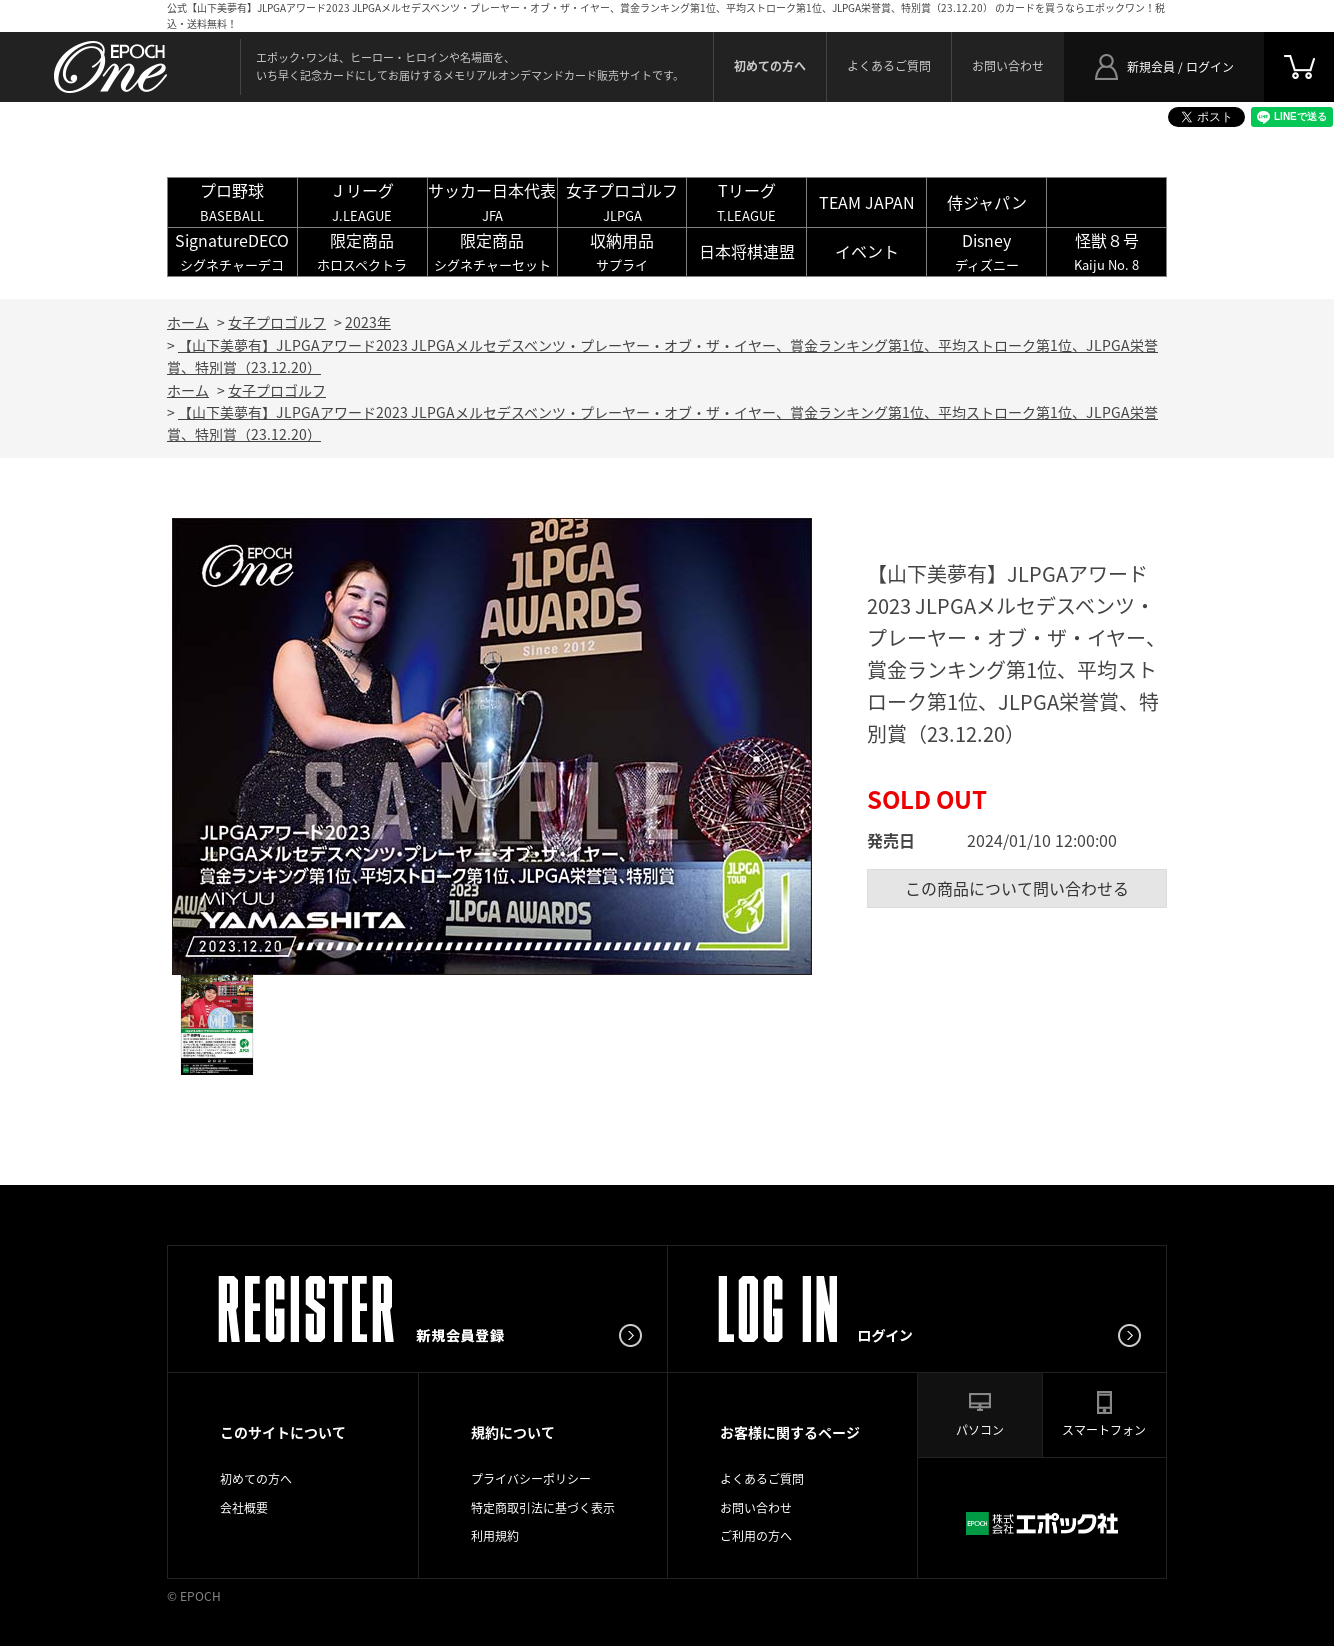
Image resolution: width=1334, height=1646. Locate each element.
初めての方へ (256, 1479)
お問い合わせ (1008, 66)
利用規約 (495, 1536)
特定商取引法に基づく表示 (543, 1508)
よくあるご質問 (889, 66)
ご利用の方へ (756, 1536)
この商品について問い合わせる (1017, 888)
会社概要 (244, 1508)
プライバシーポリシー (531, 1479)
